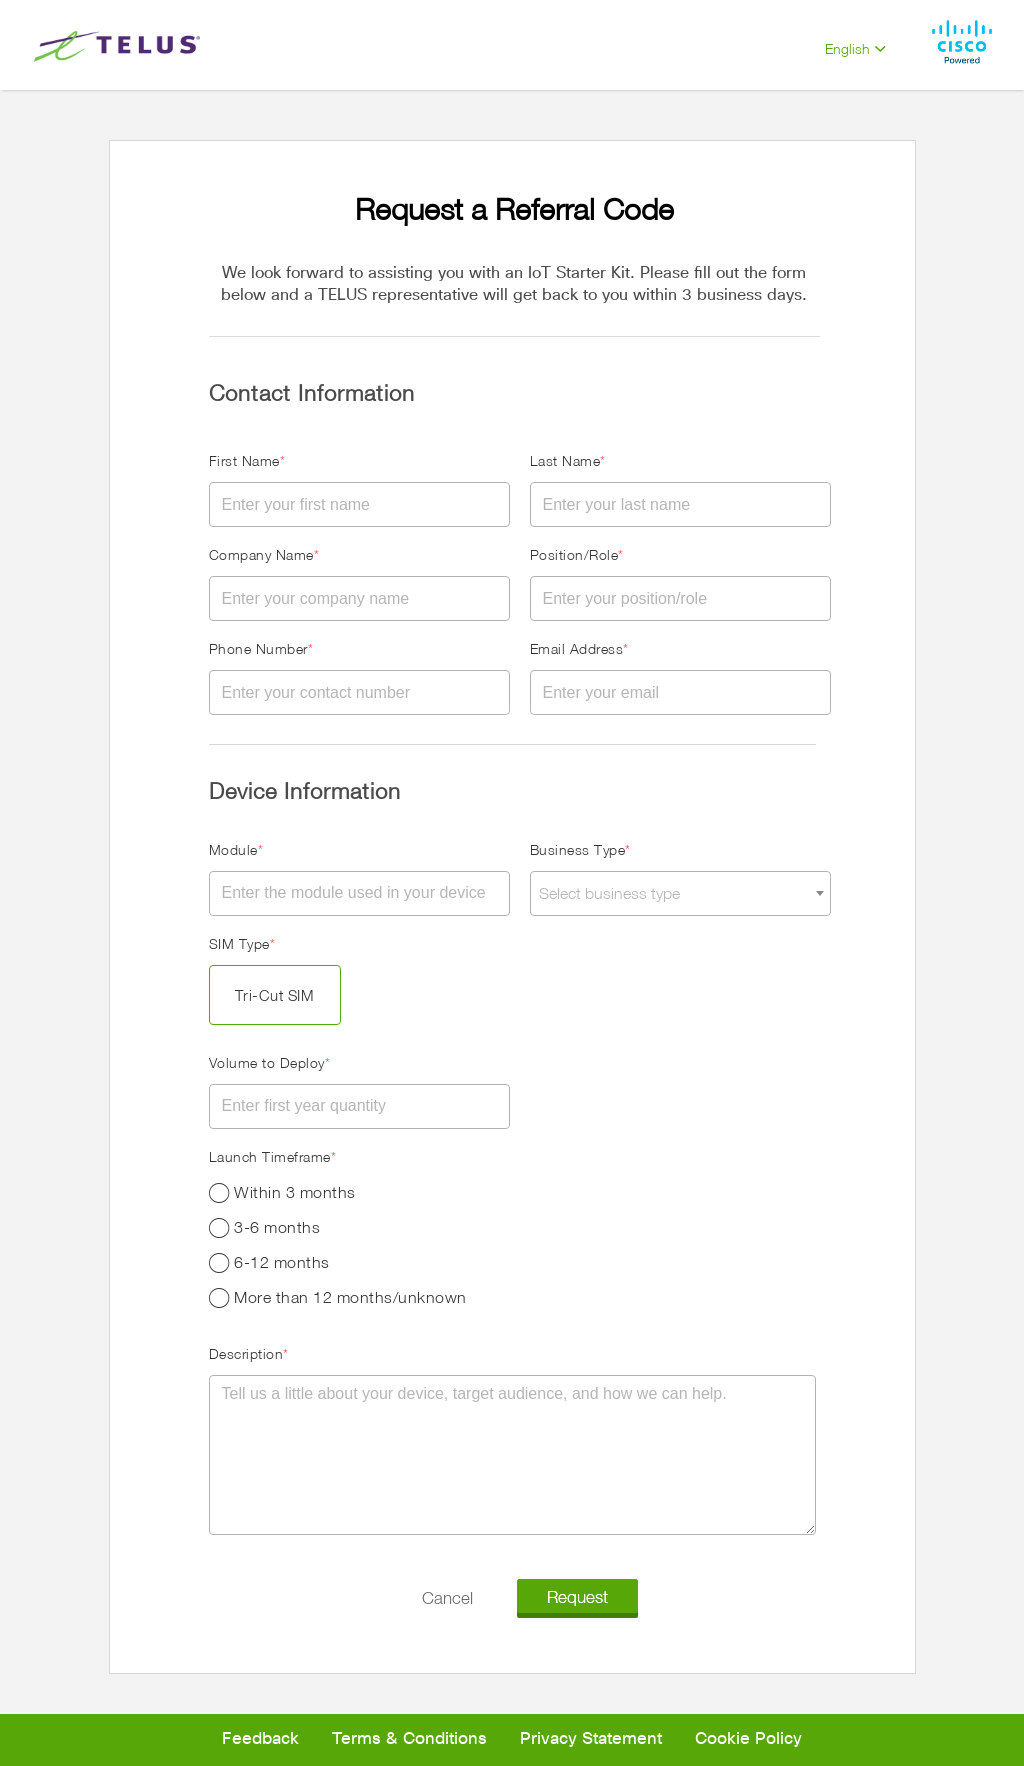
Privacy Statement (591, 1739)
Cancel (447, 1597)
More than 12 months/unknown (350, 1297)
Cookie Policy (748, 1739)
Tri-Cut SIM (275, 995)
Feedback (260, 1739)
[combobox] (680, 893)
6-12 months (282, 1262)
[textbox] (680, 893)
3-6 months (277, 1227)
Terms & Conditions (409, 1739)
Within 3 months (295, 1192)
